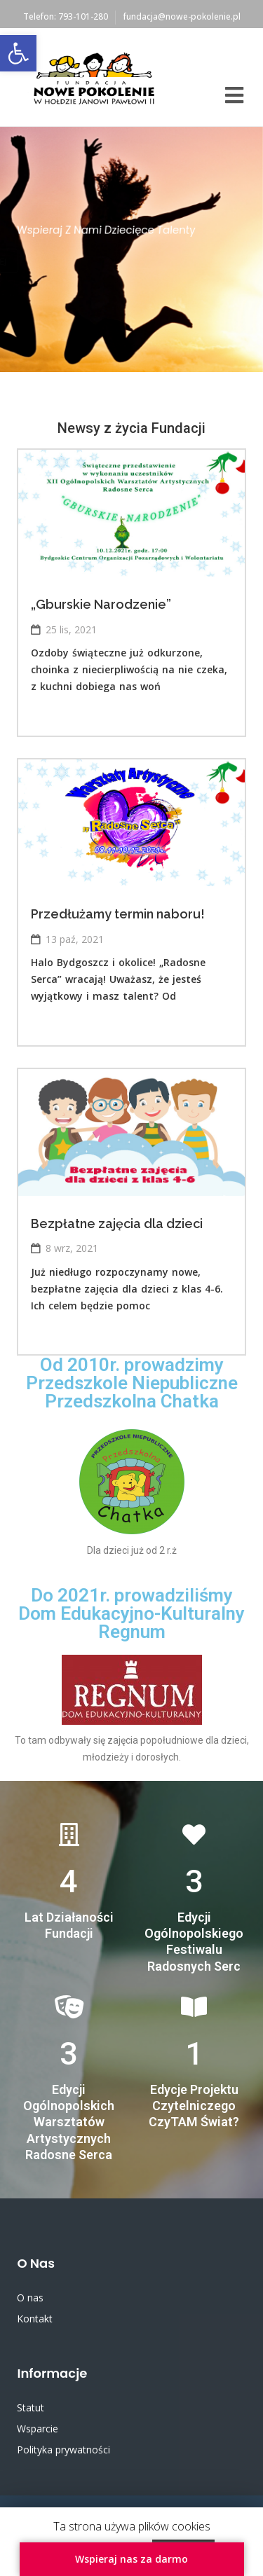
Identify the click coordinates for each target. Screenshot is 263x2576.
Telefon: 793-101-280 (65, 16)
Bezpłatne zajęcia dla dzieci (117, 1223)
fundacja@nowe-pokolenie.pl (182, 16)
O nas (30, 2297)
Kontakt (35, 2318)
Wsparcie (37, 2428)
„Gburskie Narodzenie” (101, 604)
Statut (30, 2407)
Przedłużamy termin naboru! (118, 914)
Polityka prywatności (63, 2449)
